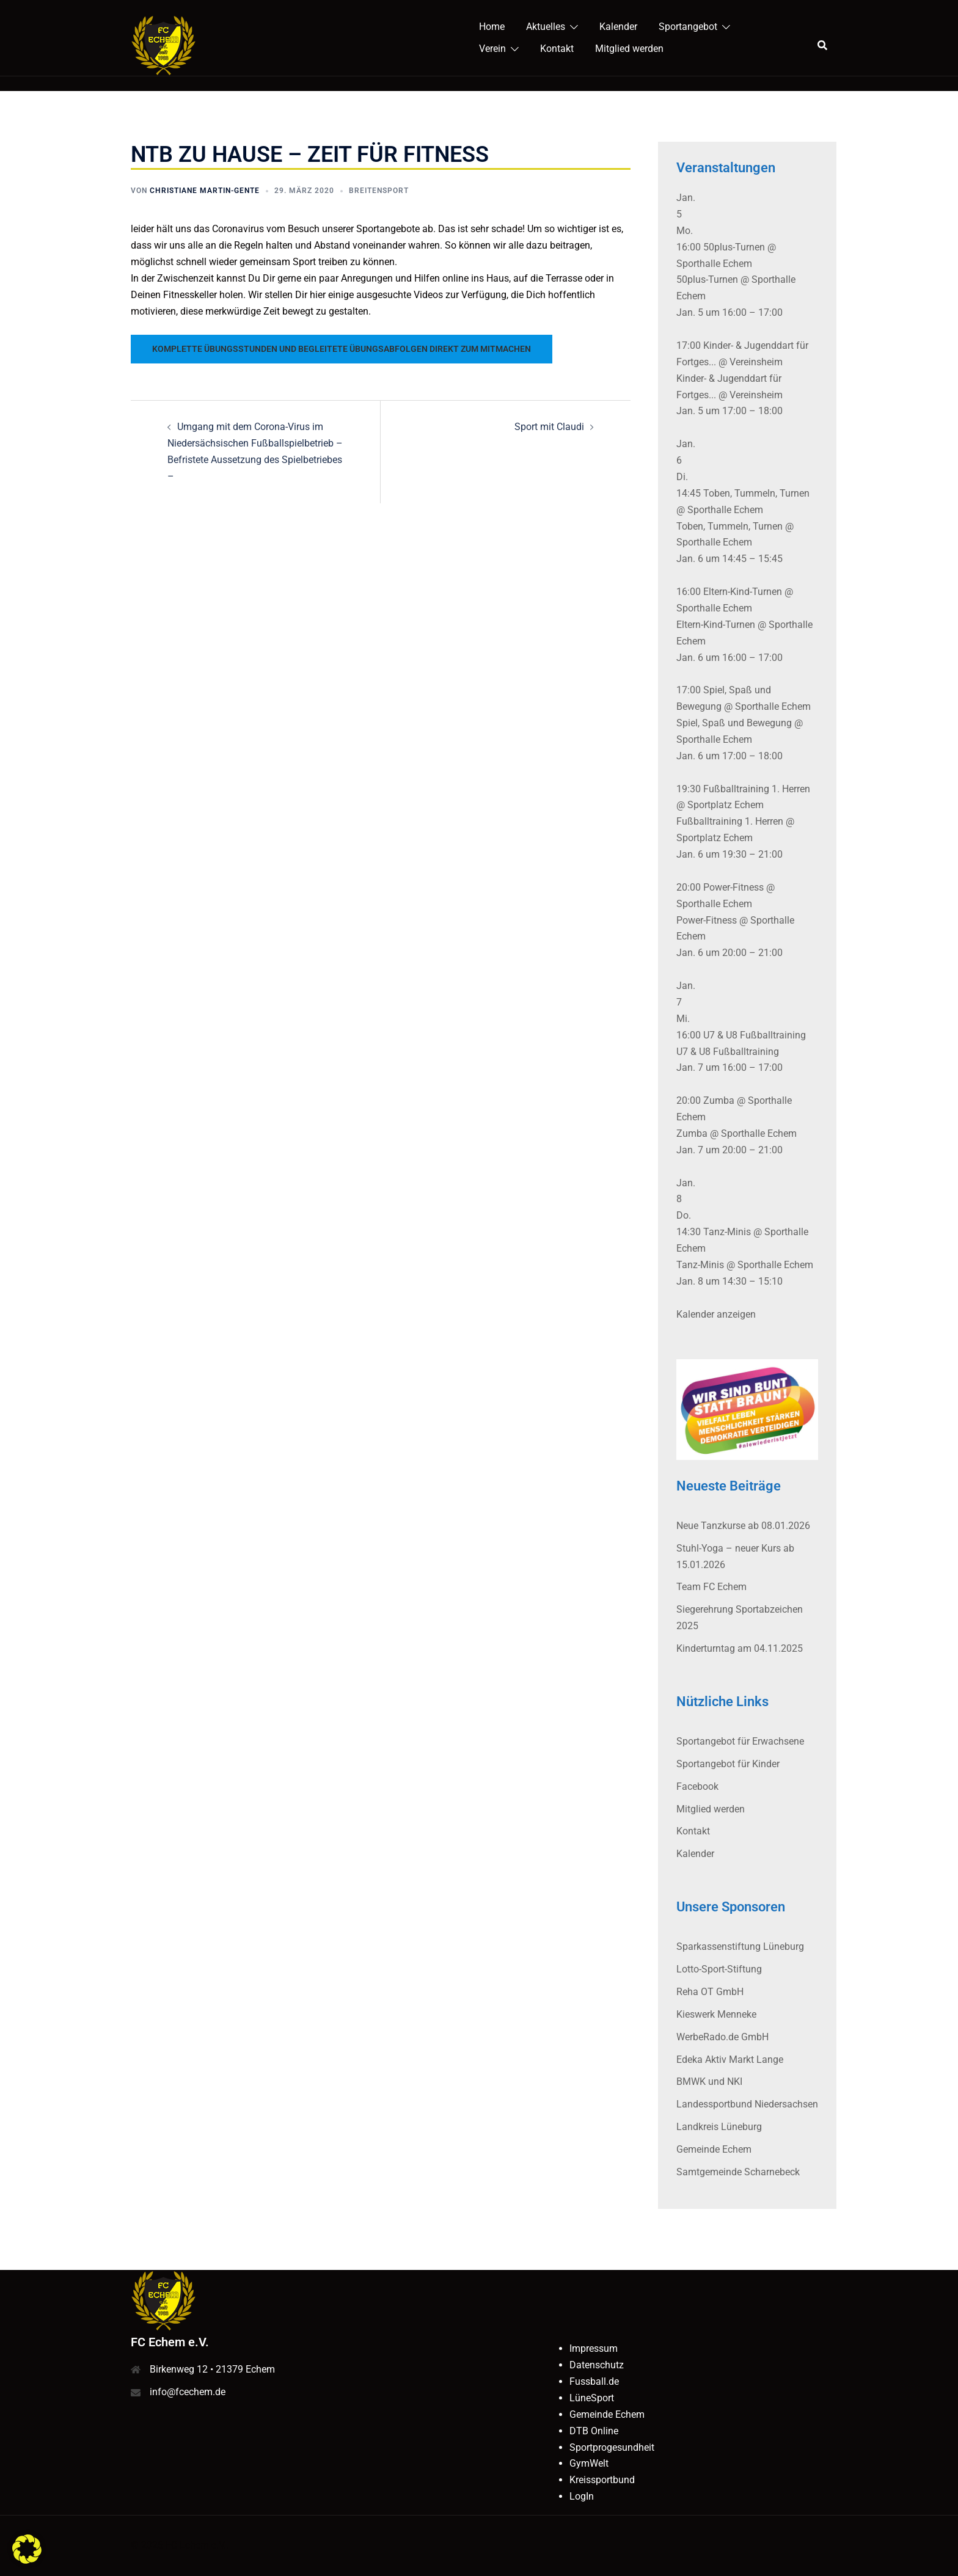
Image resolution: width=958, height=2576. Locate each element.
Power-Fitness (706, 920)
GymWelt (589, 2463)
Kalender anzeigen (716, 1314)
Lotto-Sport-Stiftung (719, 1969)
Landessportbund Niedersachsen (747, 2104)
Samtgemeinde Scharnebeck (738, 2172)
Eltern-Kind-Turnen (715, 624)
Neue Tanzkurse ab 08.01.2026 (743, 1525)
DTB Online (593, 2431)
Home (492, 26)
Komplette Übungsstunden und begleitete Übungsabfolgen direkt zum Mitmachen (341, 349)
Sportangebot (688, 26)
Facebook (697, 1786)
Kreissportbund (602, 2480)
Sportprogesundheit (611, 2447)
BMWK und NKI (709, 2081)
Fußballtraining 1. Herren (729, 821)
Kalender (618, 26)
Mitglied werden (629, 48)
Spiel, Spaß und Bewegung (734, 723)
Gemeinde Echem (713, 2149)
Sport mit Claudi (549, 426)
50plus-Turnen (707, 279)
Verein (492, 48)
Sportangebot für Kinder (728, 1764)
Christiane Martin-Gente (205, 190)
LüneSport (591, 2398)
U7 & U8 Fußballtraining (727, 1051)
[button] (27, 2549)
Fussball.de (594, 2381)
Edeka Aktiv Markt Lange (729, 2059)
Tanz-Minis (700, 1265)
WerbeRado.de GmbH (722, 2037)
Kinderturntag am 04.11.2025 (739, 1648)
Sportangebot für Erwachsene (740, 1741)
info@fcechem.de (187, 2392)
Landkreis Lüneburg (719, 2127)
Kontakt (557, 48)
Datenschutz (596, 2365)
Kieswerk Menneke (716, 2014)
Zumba (692, 1133)
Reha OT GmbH (710, 1992)
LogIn (581, 2496)
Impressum (593, 2348)
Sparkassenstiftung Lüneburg (740, 1946)
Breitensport (379, 190)
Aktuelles (545, 26)
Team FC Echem (711, 1587)
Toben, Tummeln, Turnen (729, 526)
